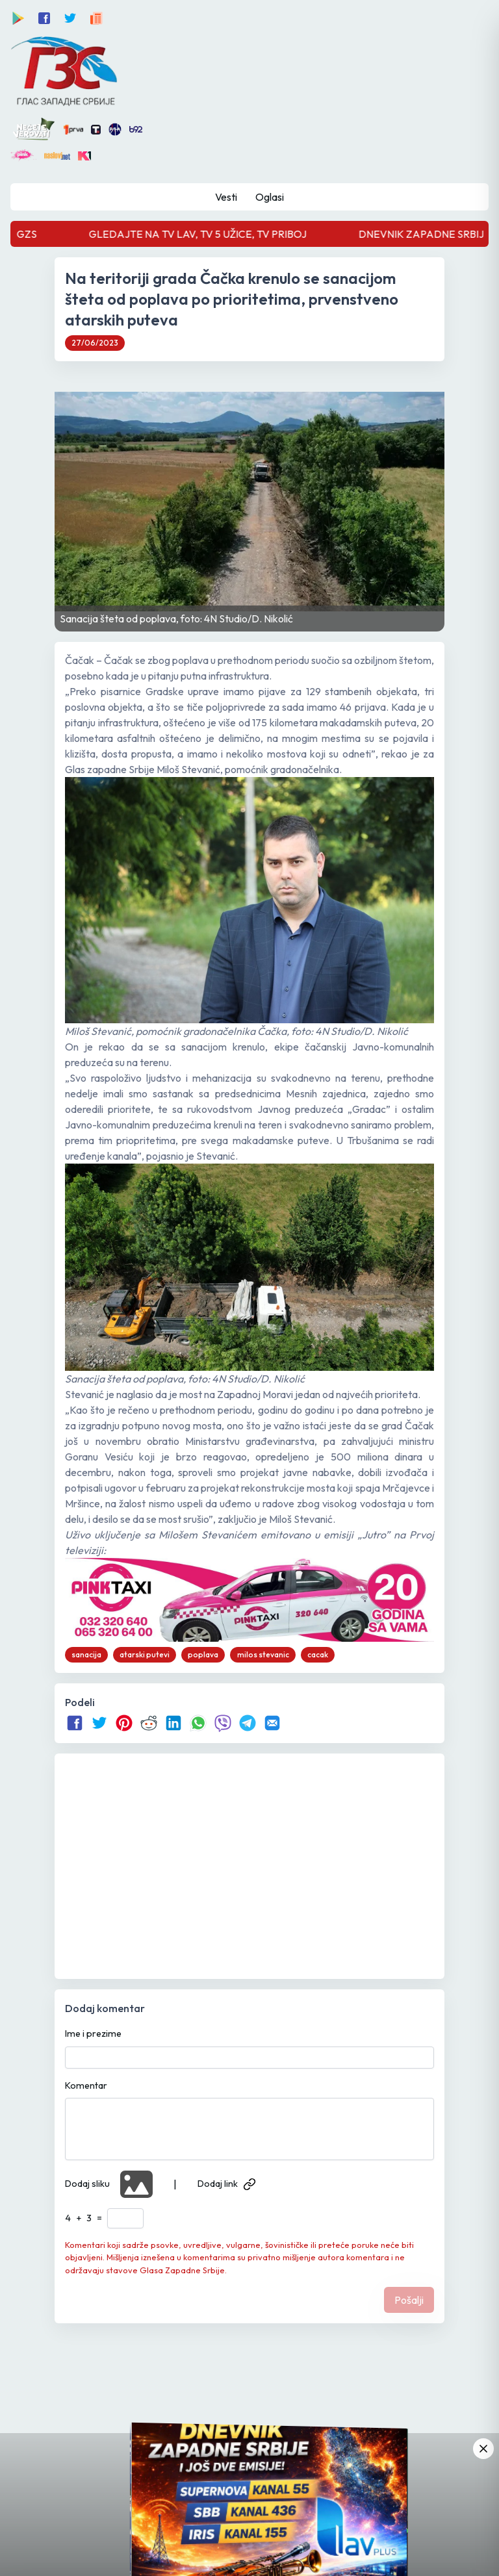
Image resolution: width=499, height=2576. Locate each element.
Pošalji (409, 2299)
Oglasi (269, 196)
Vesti (226, 196)
